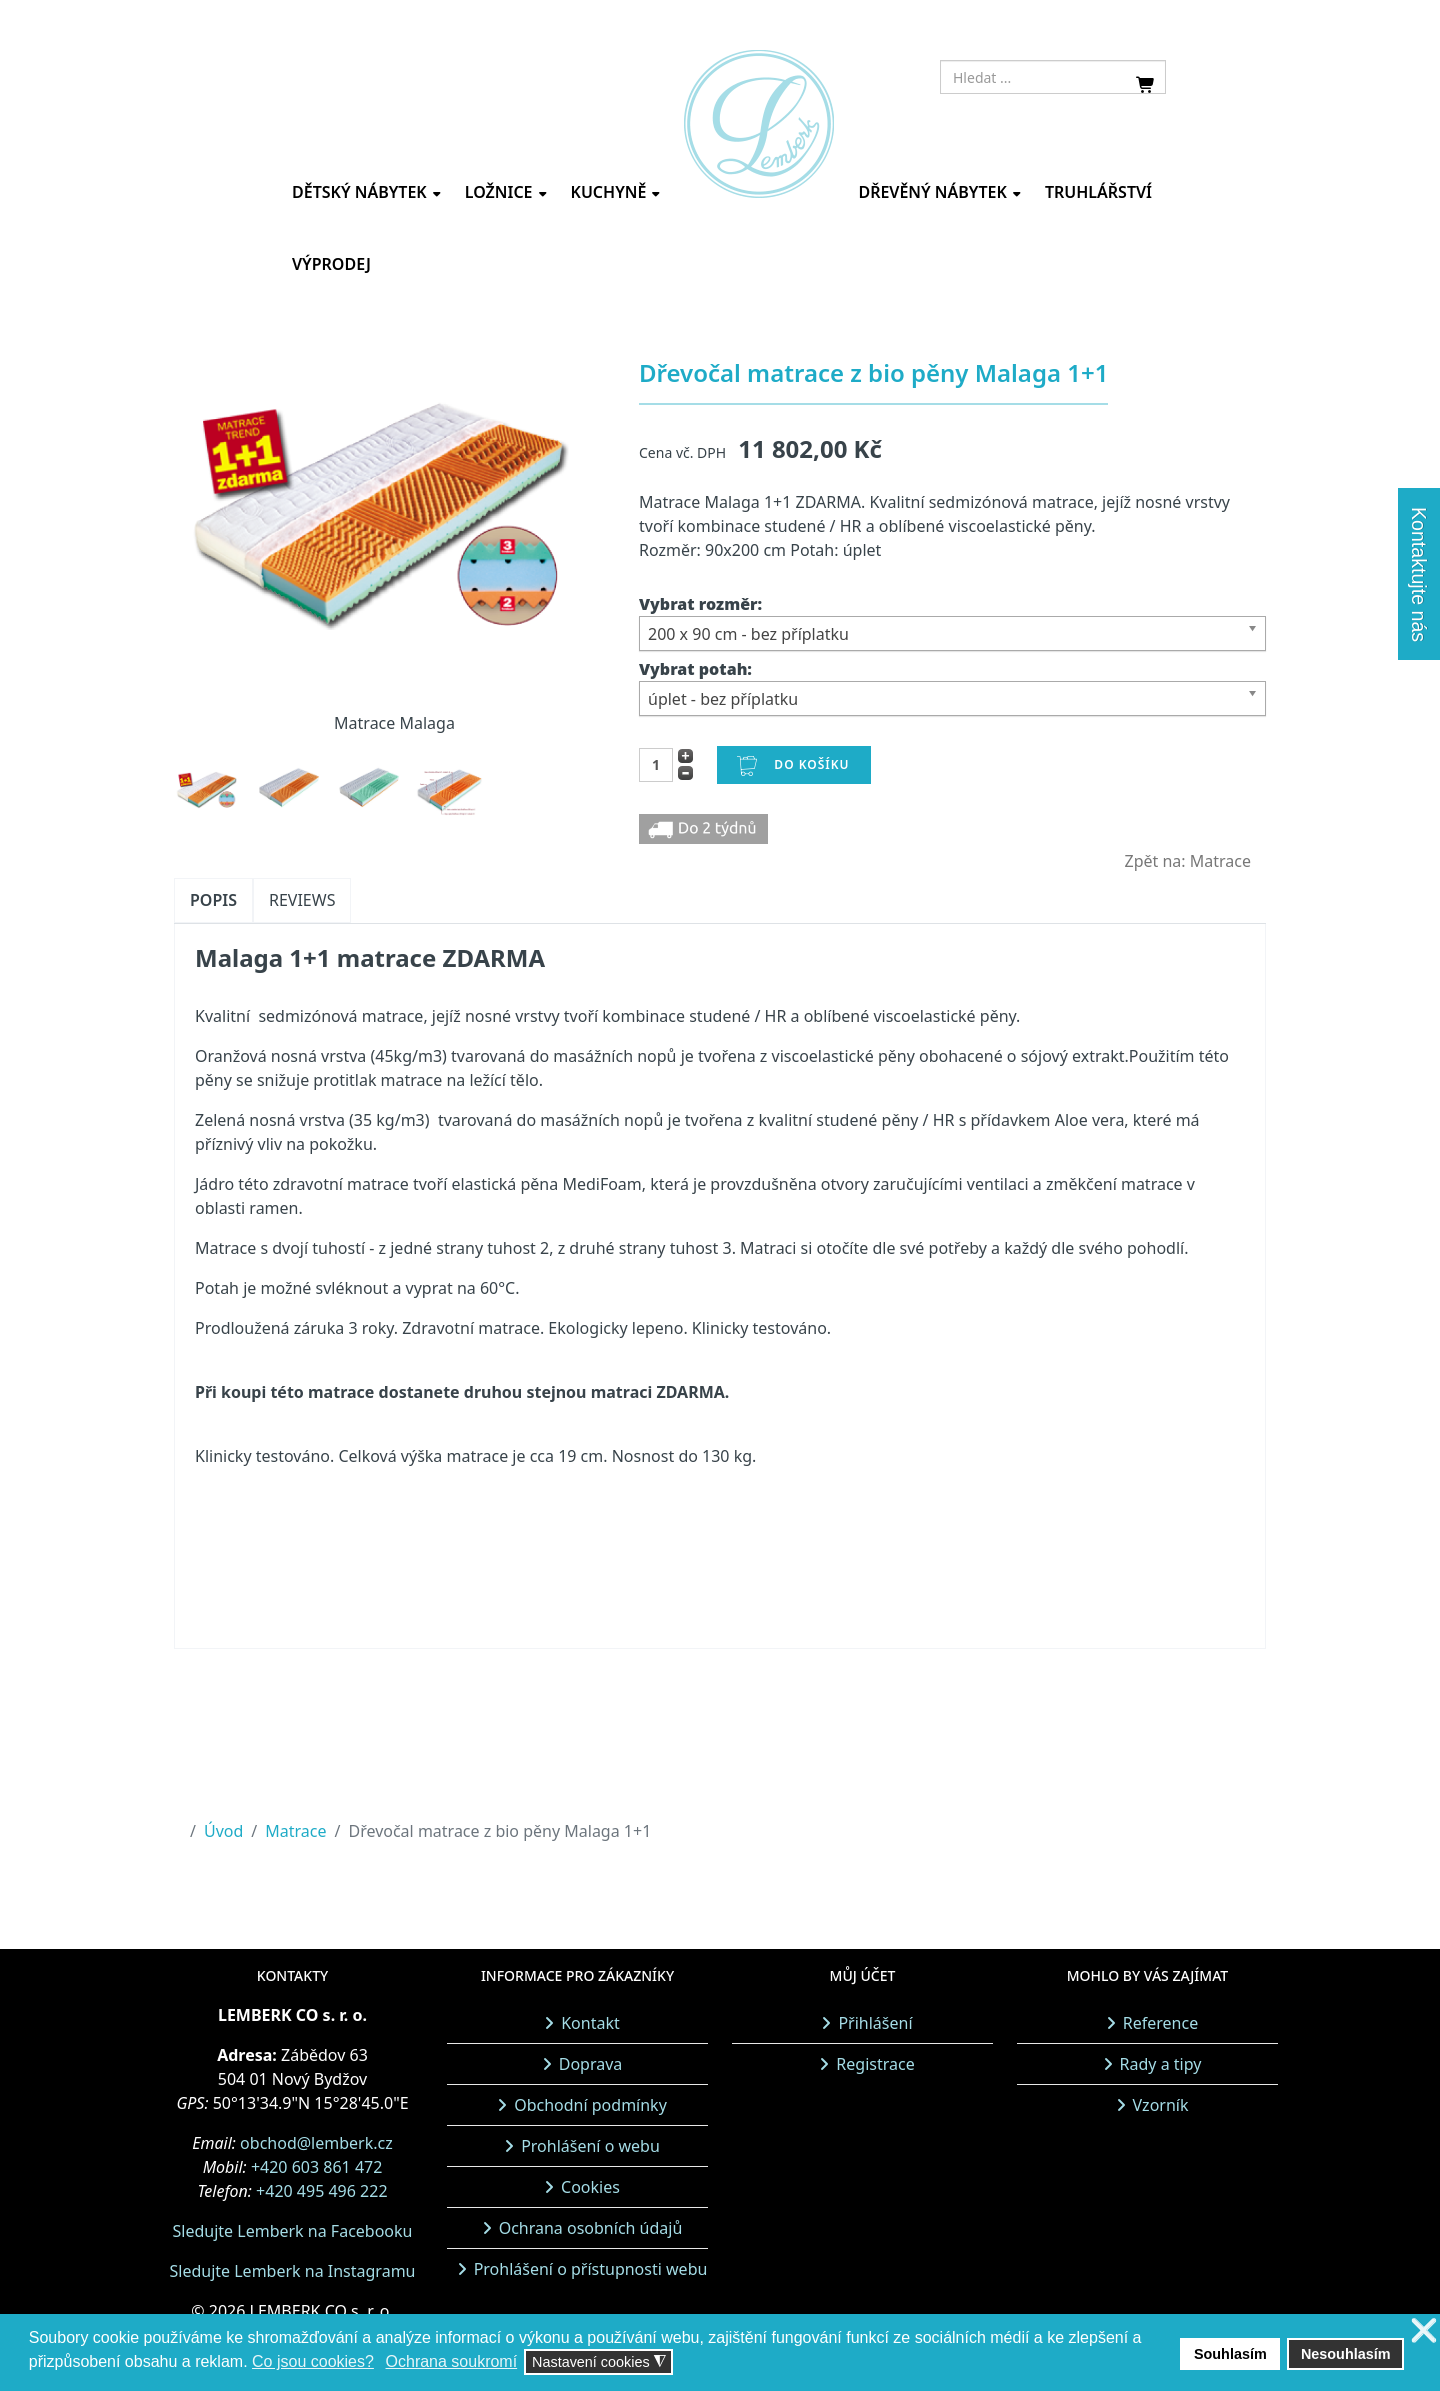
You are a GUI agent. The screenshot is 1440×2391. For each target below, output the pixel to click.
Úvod (223, 1831)
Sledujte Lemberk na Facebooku (293, 2231)
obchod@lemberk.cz (316, 2143)
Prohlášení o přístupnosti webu (591, 2269)
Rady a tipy (1161, 2064)
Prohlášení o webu (590, 2146)
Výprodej (331, 264)
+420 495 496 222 (321, 2191)
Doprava (591, 2064)
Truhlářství (1098, 192)
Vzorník (1161, 2105)
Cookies (590, 2187)
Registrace (875, 2064)
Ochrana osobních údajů (591, 2228)
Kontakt (590, 2023)
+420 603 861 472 (316, 2167)
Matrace (295, 1831)
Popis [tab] (213, 900)
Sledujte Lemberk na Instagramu (292, 2271)
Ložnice (499, 192)
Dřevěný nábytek (932, 192)
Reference (1160, 2023)
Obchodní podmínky (590, 2105)
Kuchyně (609, 192)
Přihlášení (875, 2023)
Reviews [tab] (302, 900)
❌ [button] (1424, 2331)
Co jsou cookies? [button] (313, 2361)
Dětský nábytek (359, 192)
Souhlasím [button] (1230, 2354)
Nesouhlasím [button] (1346, 2354)
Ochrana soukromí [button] (452, 2361)
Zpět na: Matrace (1188, 861)
